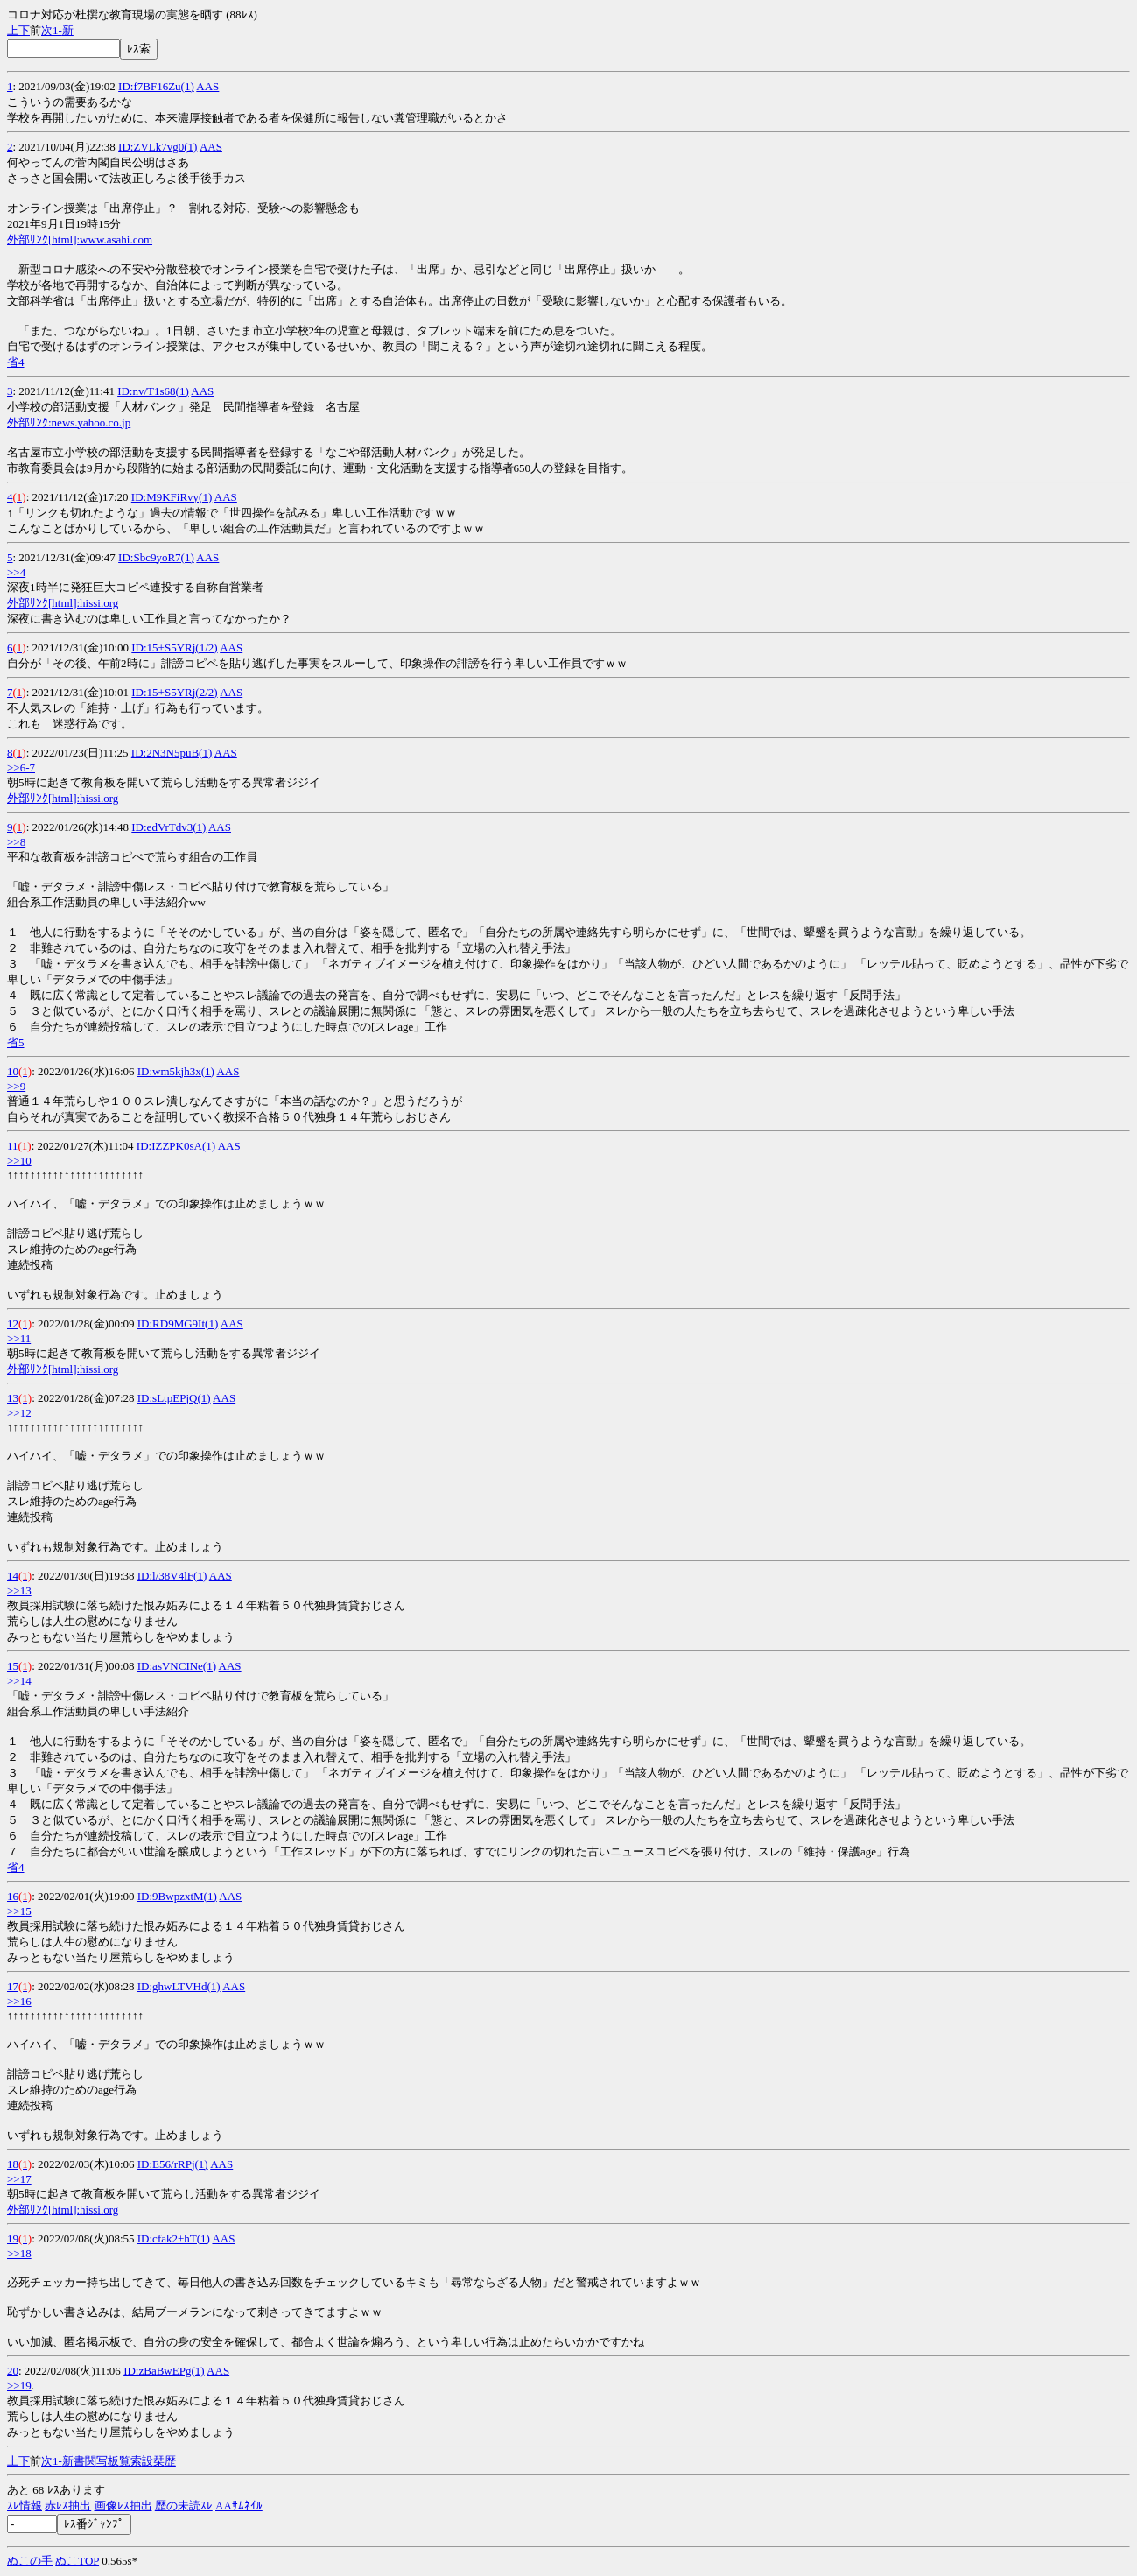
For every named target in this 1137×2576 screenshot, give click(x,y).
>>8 (16, 841)
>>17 (19, 2178)
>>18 (19, 2253)
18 (12, 2164)
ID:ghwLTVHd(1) (179, 1986)
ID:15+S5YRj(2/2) (174, 692)
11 (12, 1145)
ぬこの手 (30, 2560)
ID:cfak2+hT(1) (173, 2238)
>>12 (19, 1412)
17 (12, 1986)
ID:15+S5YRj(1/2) (174, 647)
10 (12, 1071)
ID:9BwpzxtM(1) (177, 1896)
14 (12, 1575)
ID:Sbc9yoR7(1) (156, 557)
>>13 (19, 1590)
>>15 (19, 1911)
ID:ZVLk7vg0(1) (157, 146)
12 (12, 1323)
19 (12, 2238)
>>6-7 (21, 767)
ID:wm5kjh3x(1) (175, 1071)
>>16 (19, 2001)
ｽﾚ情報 (24, 2505)
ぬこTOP (77, 2560)
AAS (207, 86)
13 (12, 1397)
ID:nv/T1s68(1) (153, 391)
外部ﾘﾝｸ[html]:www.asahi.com (79, 239)
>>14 (19, 1680)
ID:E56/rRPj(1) (172, 2164)
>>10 (19, 1160)
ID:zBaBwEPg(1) (163, 2370)
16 (12, 1896)
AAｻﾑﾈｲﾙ (239, 2505)
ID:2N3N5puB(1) (171, 752)
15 (12, 1665)
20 (12, 2370)
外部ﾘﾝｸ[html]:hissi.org (62, 602)
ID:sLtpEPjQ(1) (174, 1397)
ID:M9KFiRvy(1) (171, 496)
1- (57, 30)
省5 (16, 1042)
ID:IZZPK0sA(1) (176, 1145)
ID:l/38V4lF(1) (172, 1575)
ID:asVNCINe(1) (176, 1665)
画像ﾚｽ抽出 (123, 2505)
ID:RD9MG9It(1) (177, 1323)
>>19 (19, 2385)
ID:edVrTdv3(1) (168, 827)
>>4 (16, 572)
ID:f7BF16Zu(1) (156, 86)
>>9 (16, 1086)
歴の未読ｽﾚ (184, 2505)
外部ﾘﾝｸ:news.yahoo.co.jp (68, 422)
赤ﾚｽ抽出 (68, 2505)
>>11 (19, 1338)
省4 (16, 362)
